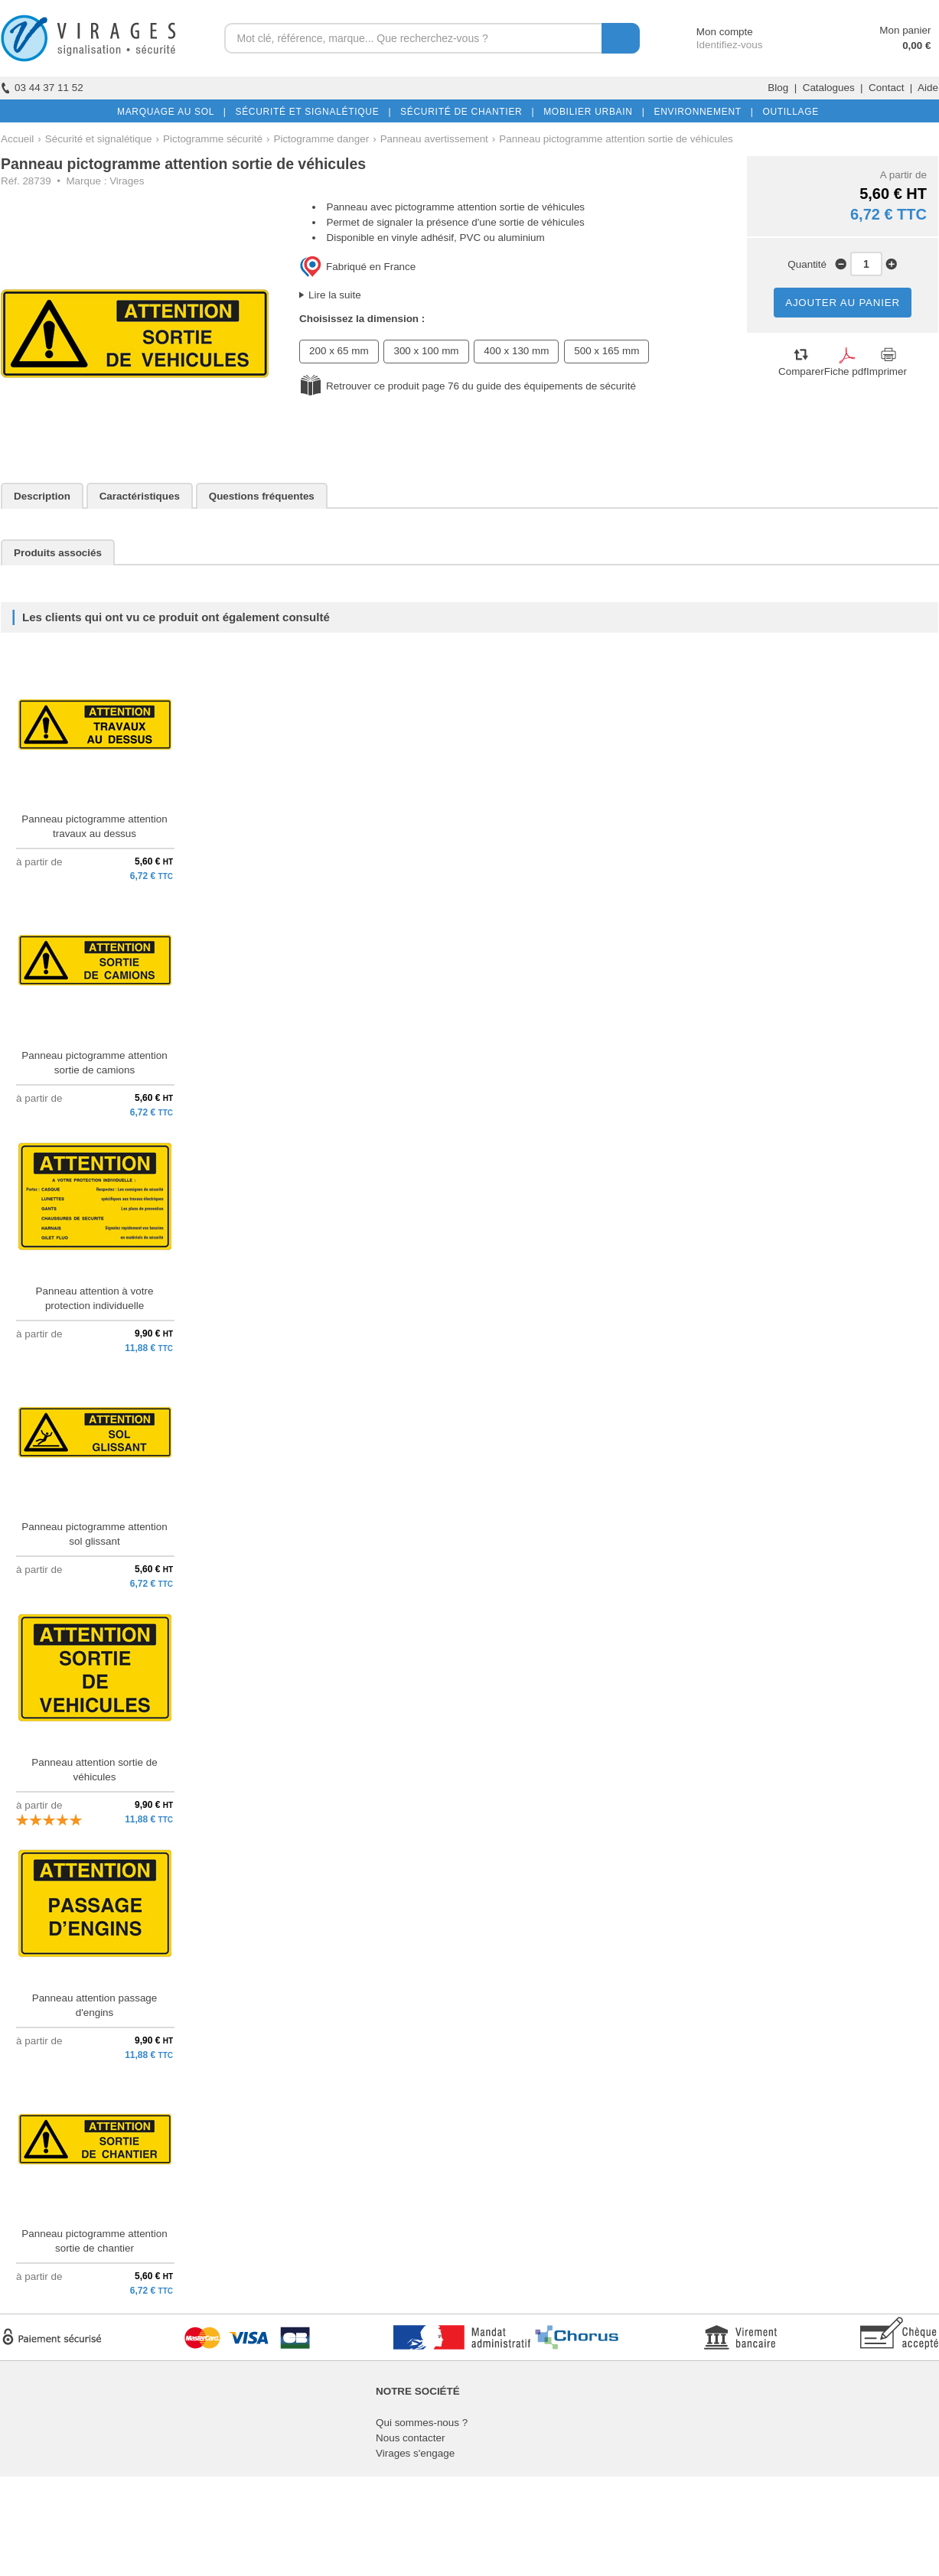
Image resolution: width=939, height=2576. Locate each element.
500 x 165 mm (606, 351)
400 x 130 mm (516, 351)
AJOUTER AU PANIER (842, 302)
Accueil (17, 139)
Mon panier (905, 30)
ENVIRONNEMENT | (700, 111)
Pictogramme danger (321, 139)
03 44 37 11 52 (42, 87)
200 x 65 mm (339, 351)
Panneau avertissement (434, 139)
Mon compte (710, 31)
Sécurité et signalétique (98, 139)
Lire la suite (334, 295)
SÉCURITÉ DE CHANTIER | (464, 111)
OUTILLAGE (787, 111)
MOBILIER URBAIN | (591, 111)
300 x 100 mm (425, 351)
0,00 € (916, 45)
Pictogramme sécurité (212, 139)
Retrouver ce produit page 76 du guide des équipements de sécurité (481, 386)
